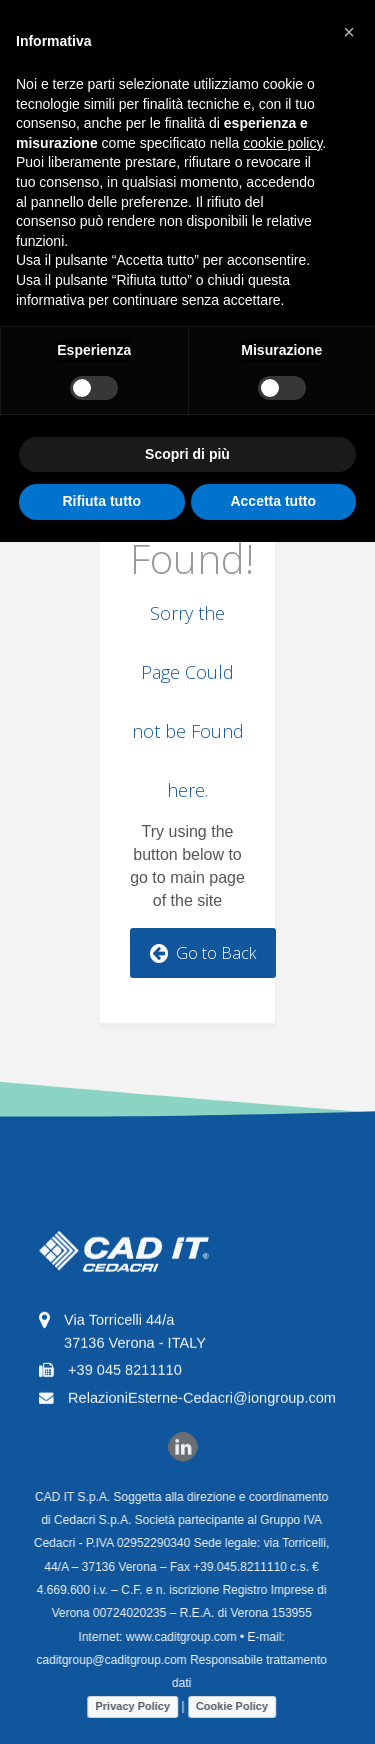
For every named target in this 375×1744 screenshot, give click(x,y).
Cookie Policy (224, 1706)
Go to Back (203, 953)
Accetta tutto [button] (273, 501)
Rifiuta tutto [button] (101, 501)
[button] (349, 32)
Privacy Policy (125, 1706)
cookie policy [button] (282, 143)
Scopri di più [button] (187, 454)
